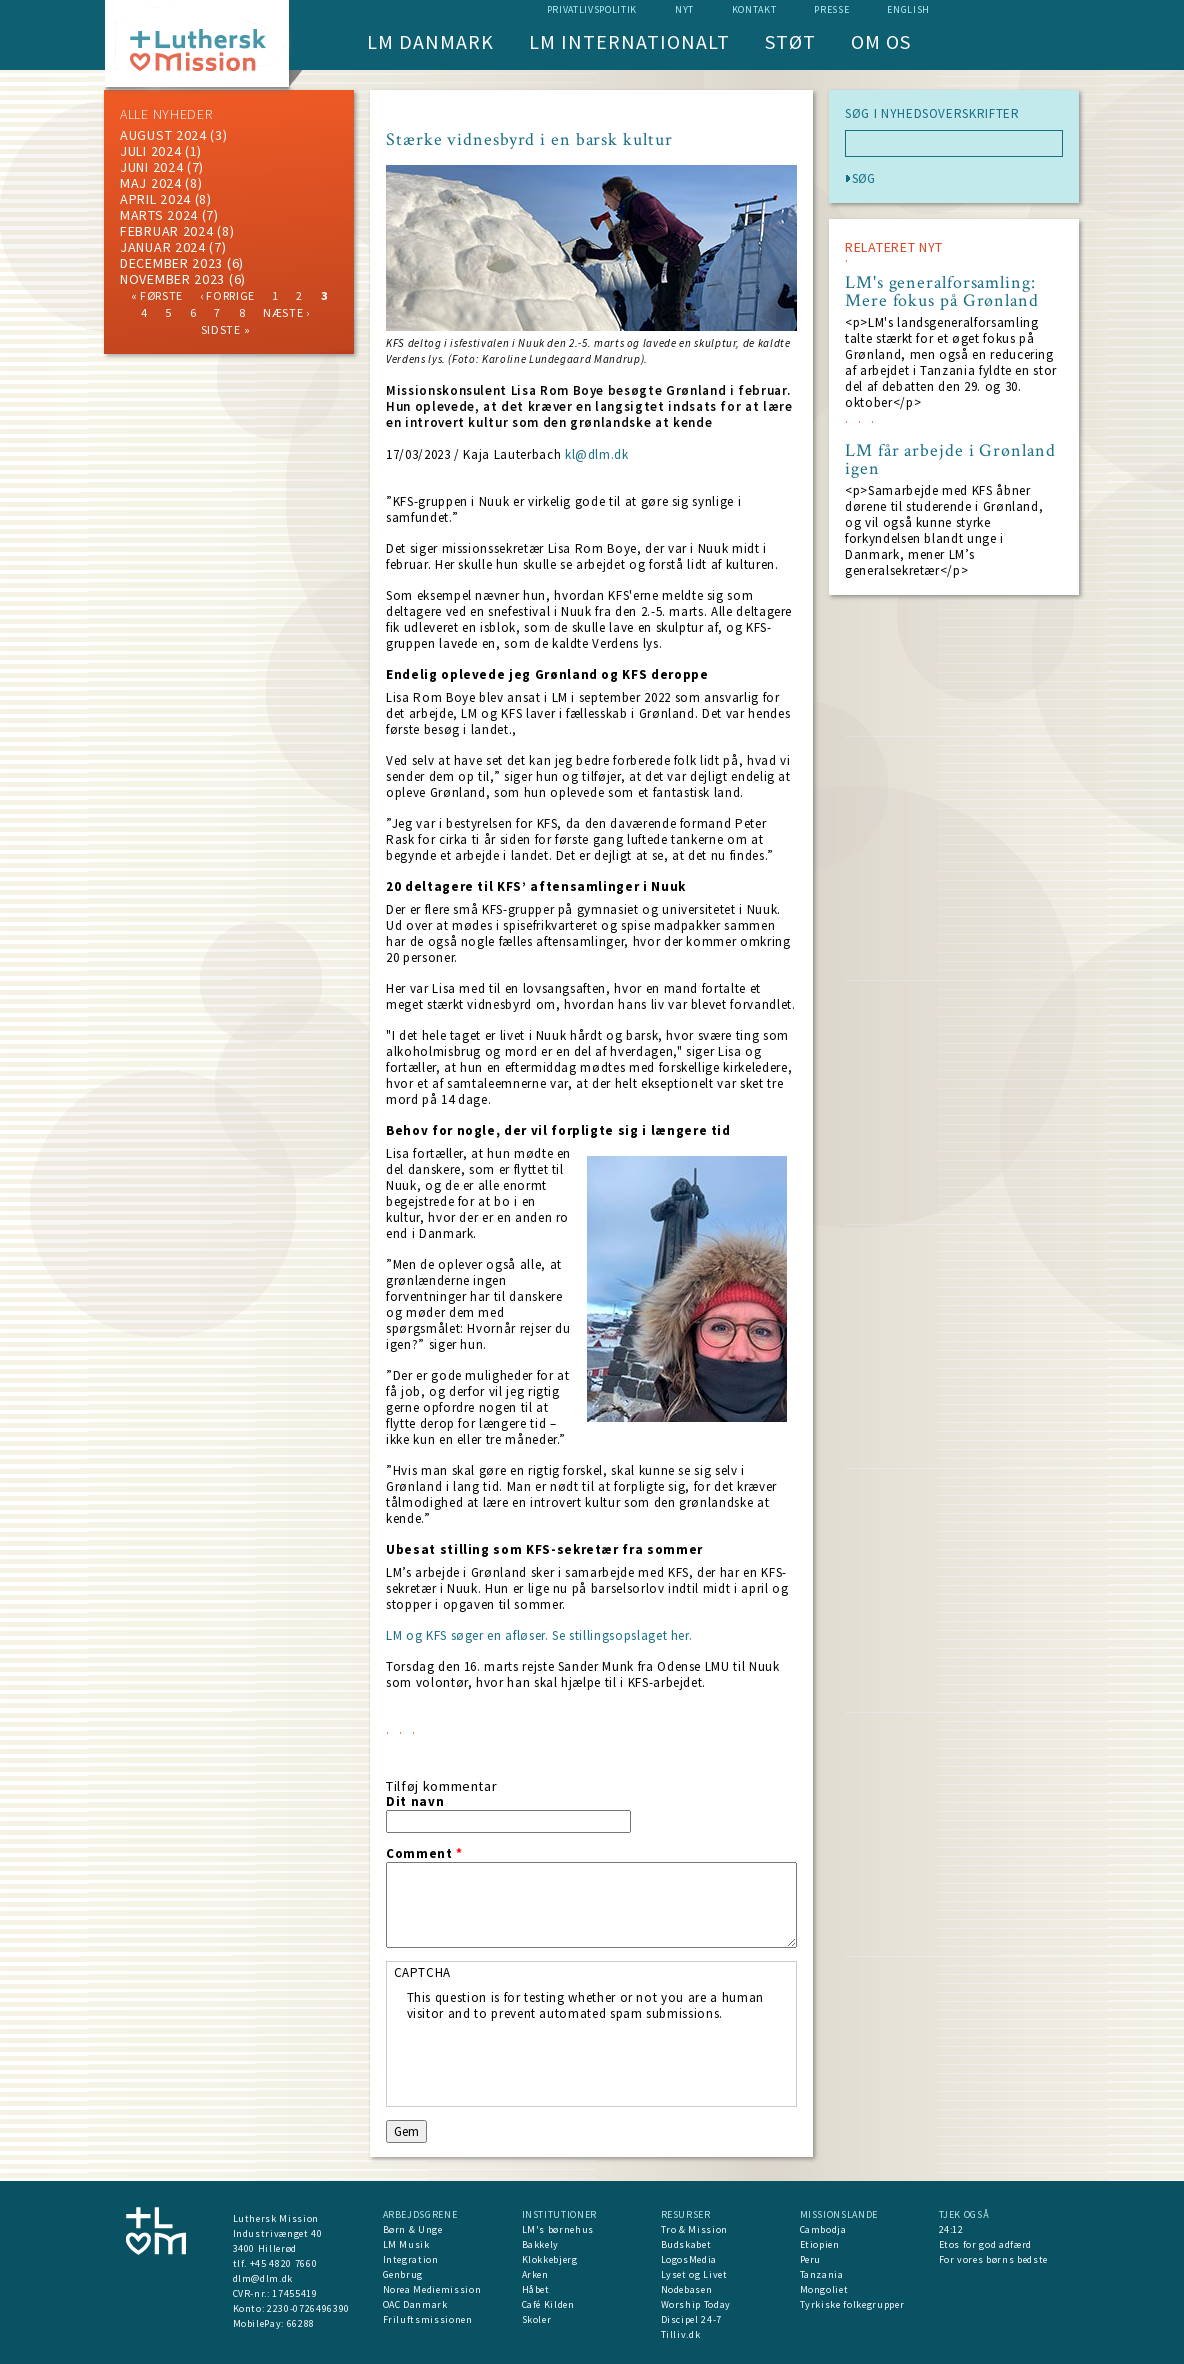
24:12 (951, 2229)
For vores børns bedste (993, 2259)
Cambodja (823, 2229)
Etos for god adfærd (985, 2244)
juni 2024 (151, 167)
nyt (684, 9)
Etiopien (820, 2244)
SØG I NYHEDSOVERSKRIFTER (932, 114)
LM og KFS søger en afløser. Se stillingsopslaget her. (539, 1635)
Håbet (536, 2289)
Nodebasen (687, 2289)
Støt (790, 41)
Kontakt (754, 9)
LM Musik (406, 2244)
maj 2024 (151, 183)
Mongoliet (824, 2289)
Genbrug (403, 2274)
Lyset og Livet (694, 2274)
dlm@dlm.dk (263, 2278)
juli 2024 (150, 151)
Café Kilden (548, 2304)
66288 (301, 2323)
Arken (535, 2274)
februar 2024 (166, 231)
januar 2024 (163, 247)
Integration (411, 2259)
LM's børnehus (558, 2229)
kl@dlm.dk (597, 454)
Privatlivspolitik (592, 9)
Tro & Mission (694, 2229)
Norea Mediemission (432, 2289)
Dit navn (415, 1802)
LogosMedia (689, 2259)
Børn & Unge (413, 2229)
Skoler (537, 2319)
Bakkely (541, 2244)
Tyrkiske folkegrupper (852, 2304)
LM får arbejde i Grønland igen (950, 460)
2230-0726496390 (308, 2308)
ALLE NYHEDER (166, 114)
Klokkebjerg (550, 2259)
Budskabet (686, 2244)
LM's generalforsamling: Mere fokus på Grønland (942, 292)
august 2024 (163, 135)
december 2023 (171, 263)
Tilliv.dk (681, 2334)
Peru (811, 2259)
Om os (881, 41)
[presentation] (559, 2061)
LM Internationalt (629, 41)
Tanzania (822, 2274)
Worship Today (696, 2304)
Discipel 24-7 (691, 2319)
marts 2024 (159, 215)
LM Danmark (430, 41)
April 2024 (155, 199)
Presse (831, 9)
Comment (424, 1854)
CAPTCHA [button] (423, 1972)
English (908, 9)
